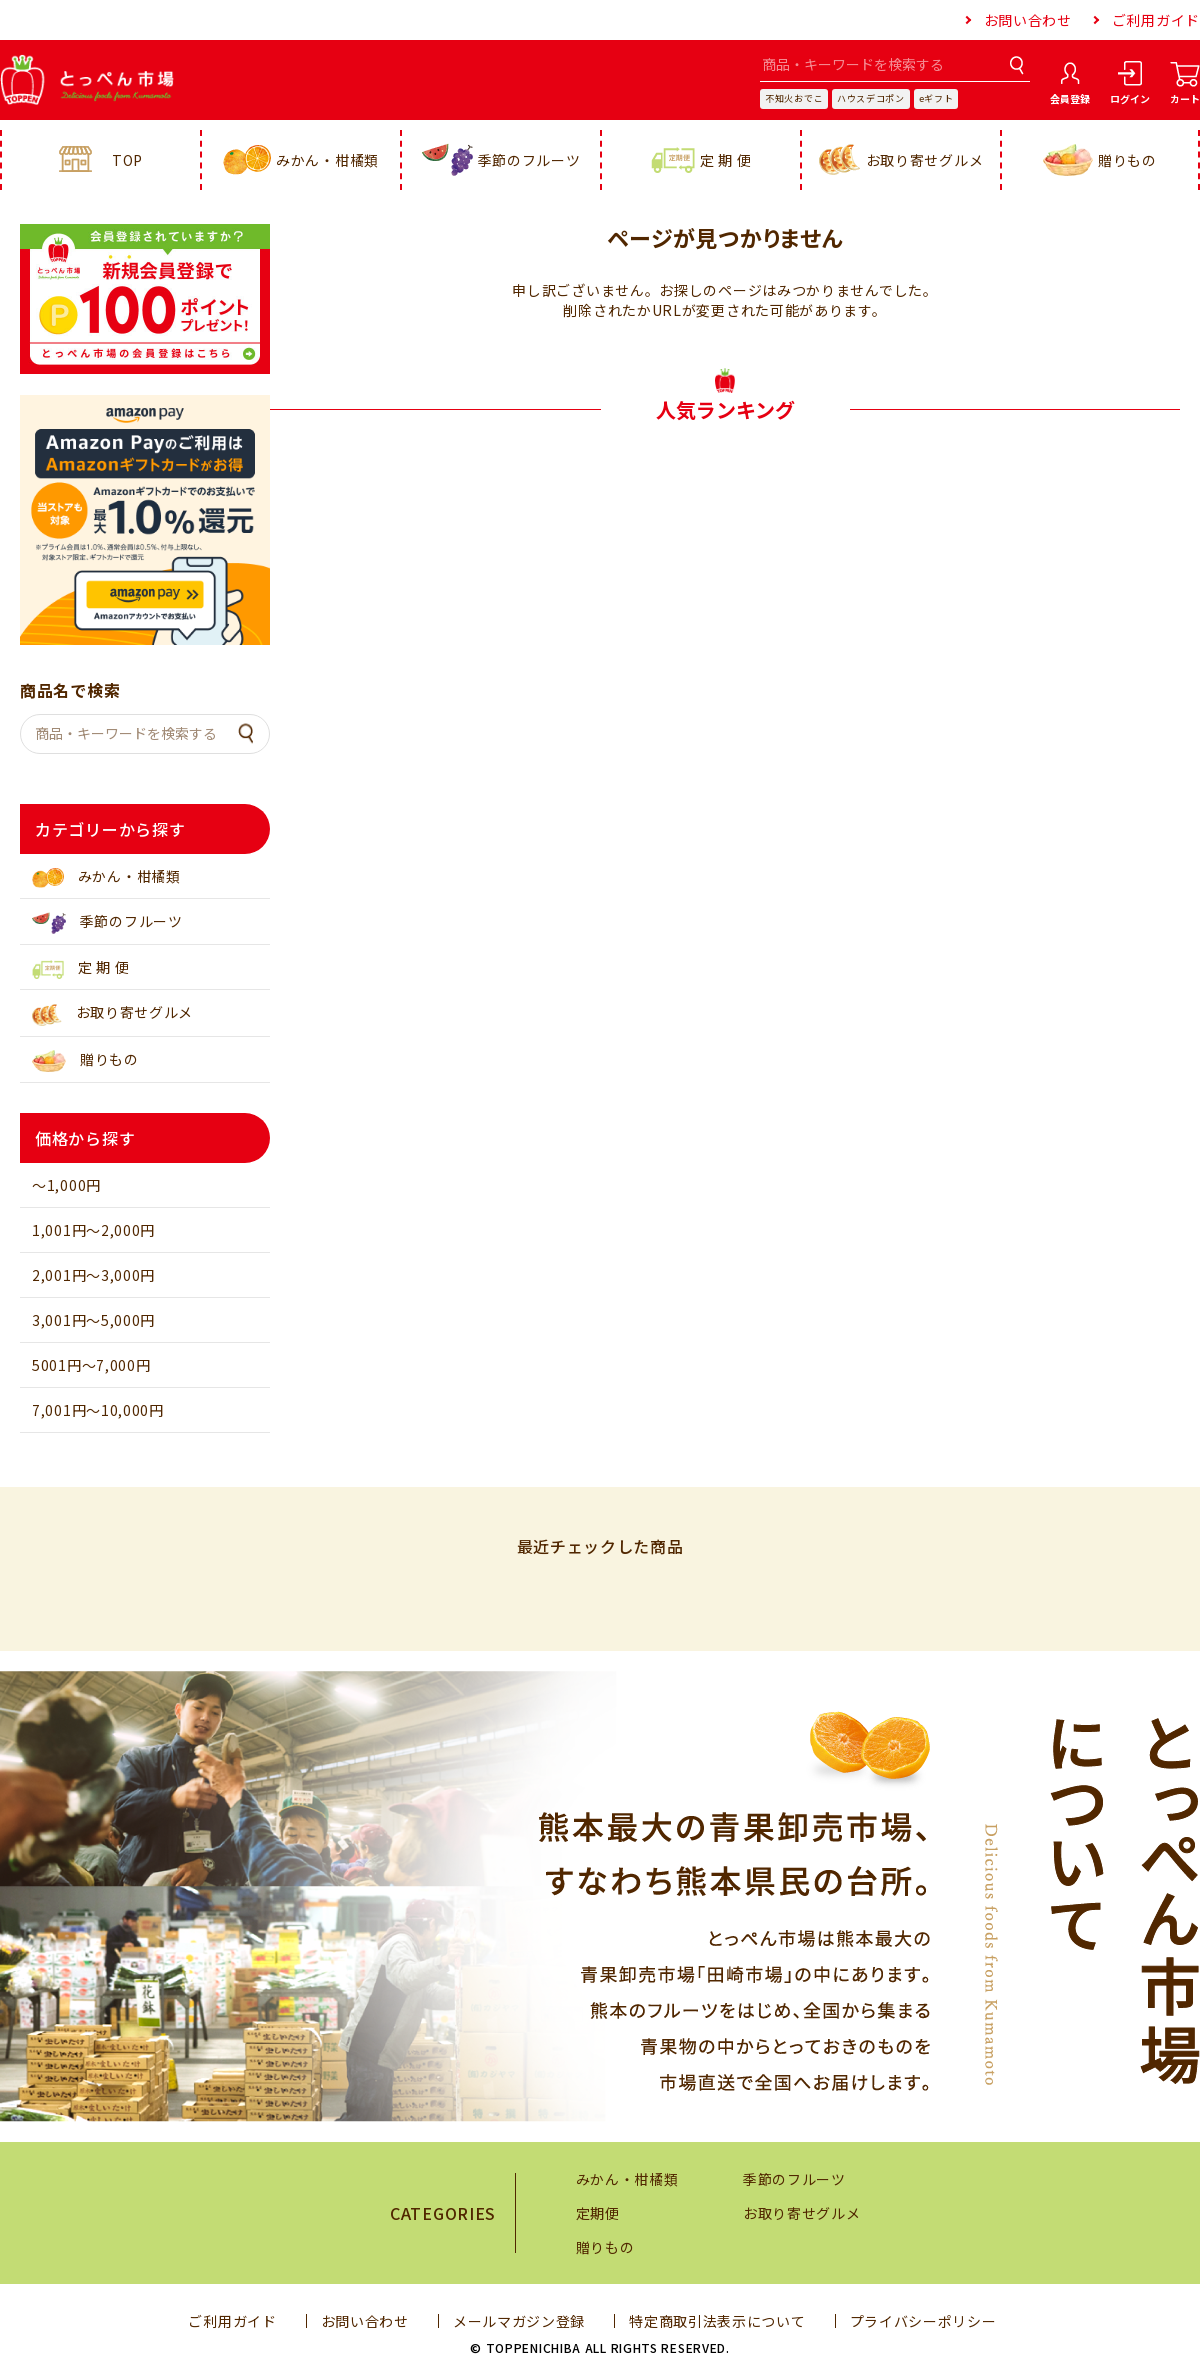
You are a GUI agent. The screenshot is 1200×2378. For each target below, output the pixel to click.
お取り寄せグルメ (901, 160)
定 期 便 (701, 160)
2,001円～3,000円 (93, 1275)
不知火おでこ (794, 98)
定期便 (598, 2213)
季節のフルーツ (501, 160)
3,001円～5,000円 (93, 1320)
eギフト (936, 98)
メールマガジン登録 (519, 2321)
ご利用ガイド (1156, 20)
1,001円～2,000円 (93, 1230)
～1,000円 (66, 1185)
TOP (101, 160)
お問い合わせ (1028, 20)
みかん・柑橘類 (301, 160)
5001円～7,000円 (91, 1365)
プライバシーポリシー (923, 2321)
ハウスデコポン (871, 98)
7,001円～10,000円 (98, 1410)
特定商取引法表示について (717, 2321)
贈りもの (1100, 160)
